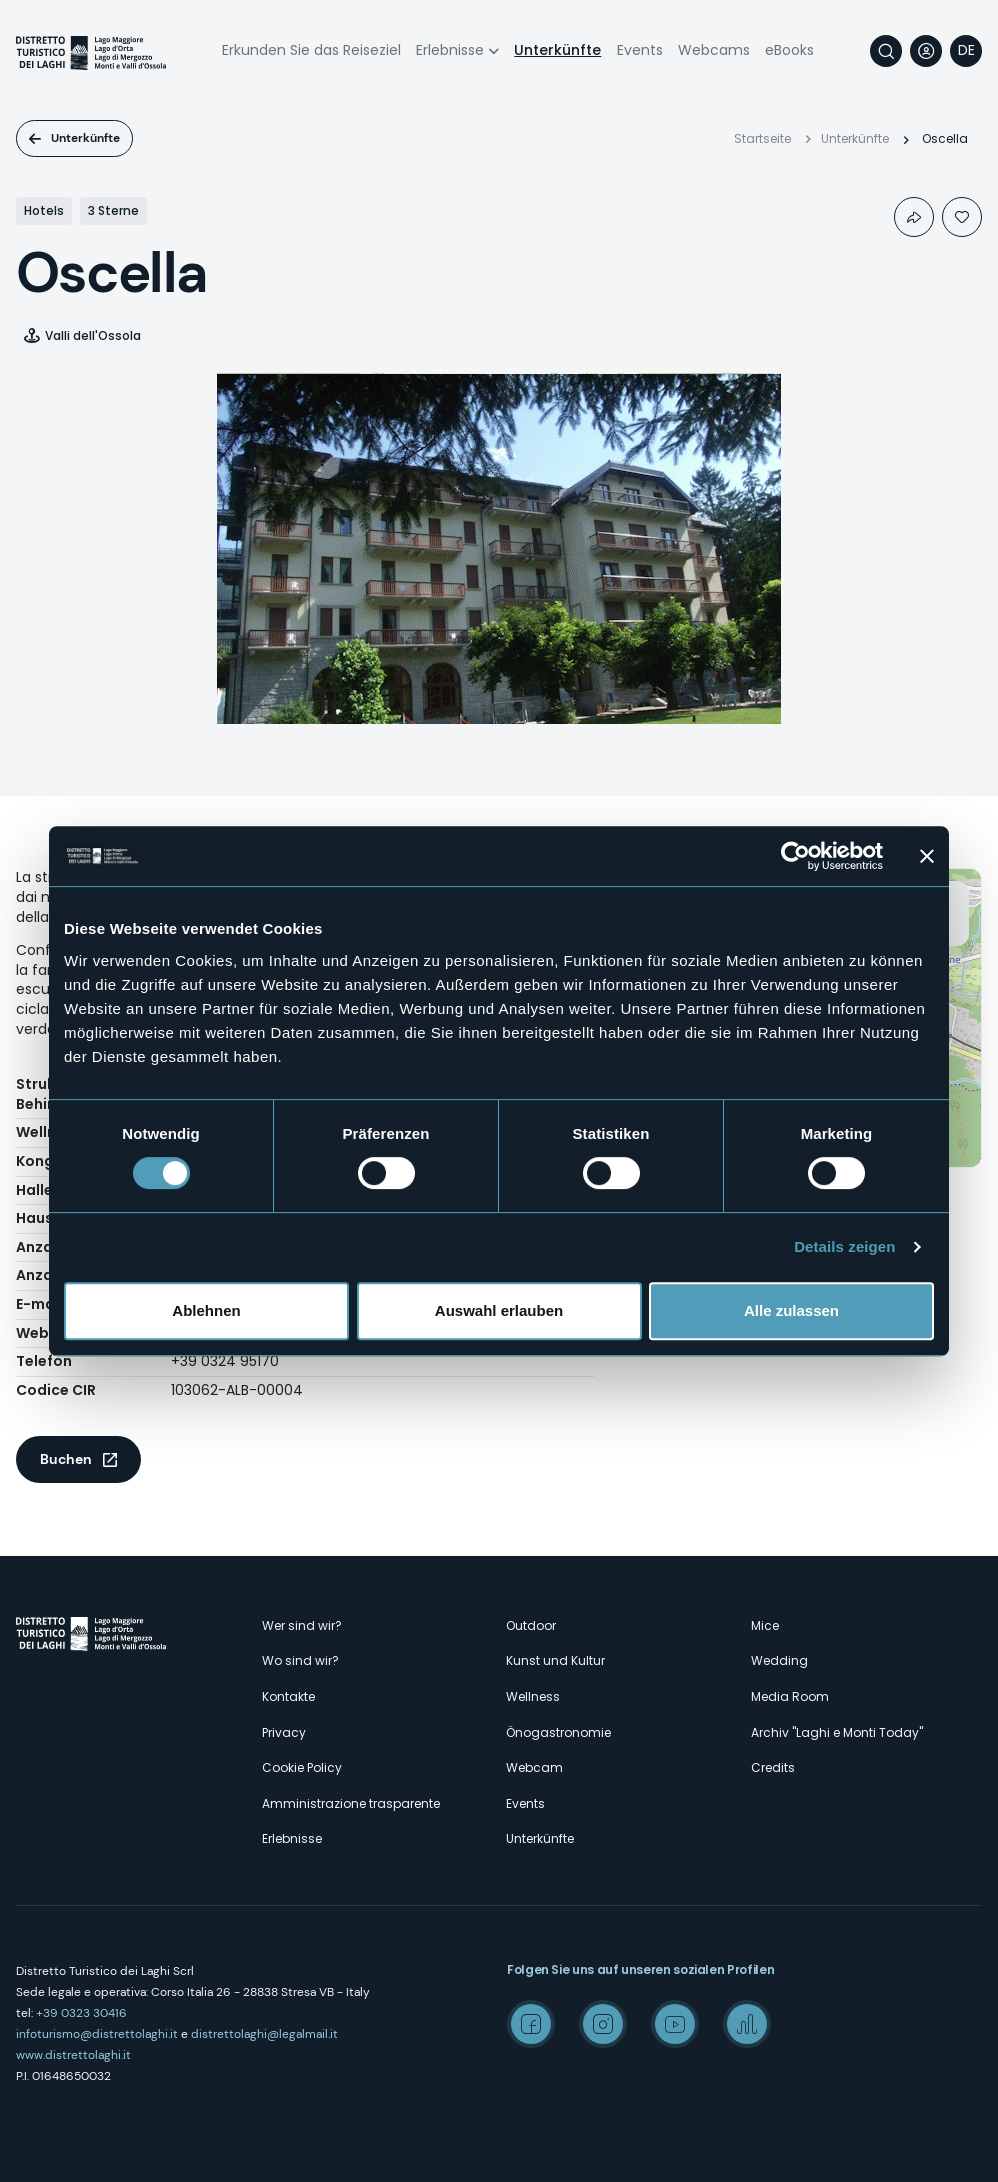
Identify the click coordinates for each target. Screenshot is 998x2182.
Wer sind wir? (302, 1625)
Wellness (533, 1696)
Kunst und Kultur (555, 1660)
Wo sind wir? (300, 1660)
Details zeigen (844, 1246)
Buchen (66, 1459)
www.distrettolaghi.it (73, 2055)
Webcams (714, 50)
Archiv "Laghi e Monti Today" (837, 1732)
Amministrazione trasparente (351, 1803)
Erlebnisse (450, 50)
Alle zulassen (791, 1310)
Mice (765, 1625)
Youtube (675, 2024)
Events (640, 50)
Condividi (914, 217)
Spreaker (747, 2024)
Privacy (284, 1732)
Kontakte (288, 1696)
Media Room (790, 1696)
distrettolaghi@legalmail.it (264, 2034)
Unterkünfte (557, 50)
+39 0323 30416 (81, 2013)
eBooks (789, 50)
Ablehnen (206, 1310)
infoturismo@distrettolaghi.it (97, 2034)
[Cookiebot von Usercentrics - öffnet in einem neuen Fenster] (795, 856)
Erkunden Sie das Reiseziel (311, 50)
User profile (926, 51)
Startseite (762, 138)
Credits (773, 1767)
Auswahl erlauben (499, 1310)
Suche (886, 51)
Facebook (531, 2024)
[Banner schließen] (927, 856)
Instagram (603, 2024)
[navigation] (966, 51)
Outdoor (531, 1625)
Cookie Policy (302, 1767)
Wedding (779, 1660)
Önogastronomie (558, 1732)
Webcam (534, 1767)
